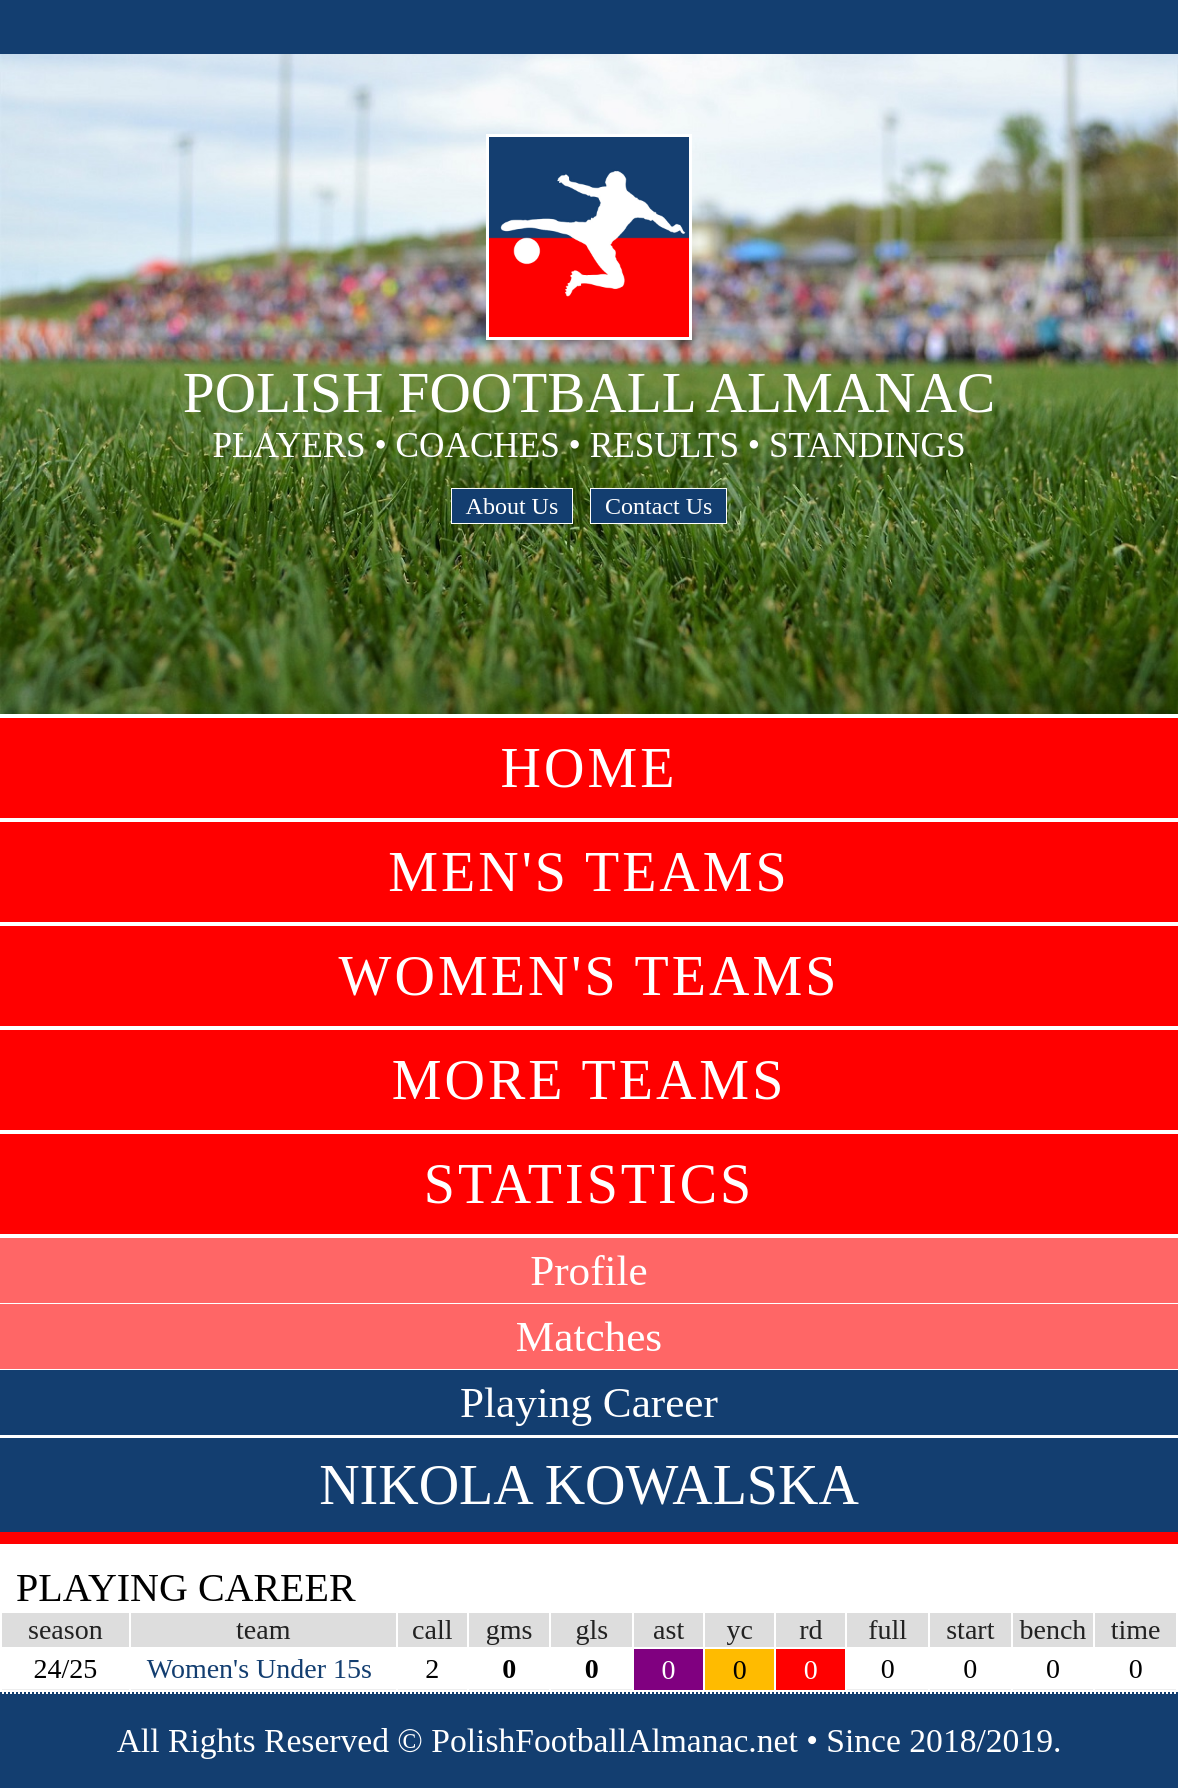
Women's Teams (589, 976)
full (887, 1629)
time (1136, 1629)
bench (1053, 1629)
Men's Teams (588, 872)
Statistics (589, 1184)
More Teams (589, 1080)
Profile (589, 1270)
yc (740, 1629)
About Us (512, 506)
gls (591, 1629)
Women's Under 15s (259, 1668)
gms (509, 1629)
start (970, 1629)
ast (668, 1629)
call (432, 1629)
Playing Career (589, 1402)
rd (810, 1629)
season (65, 1629)
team (263, 1629)
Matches (589, 1336)
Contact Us (658, 506)
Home (589, 768)
